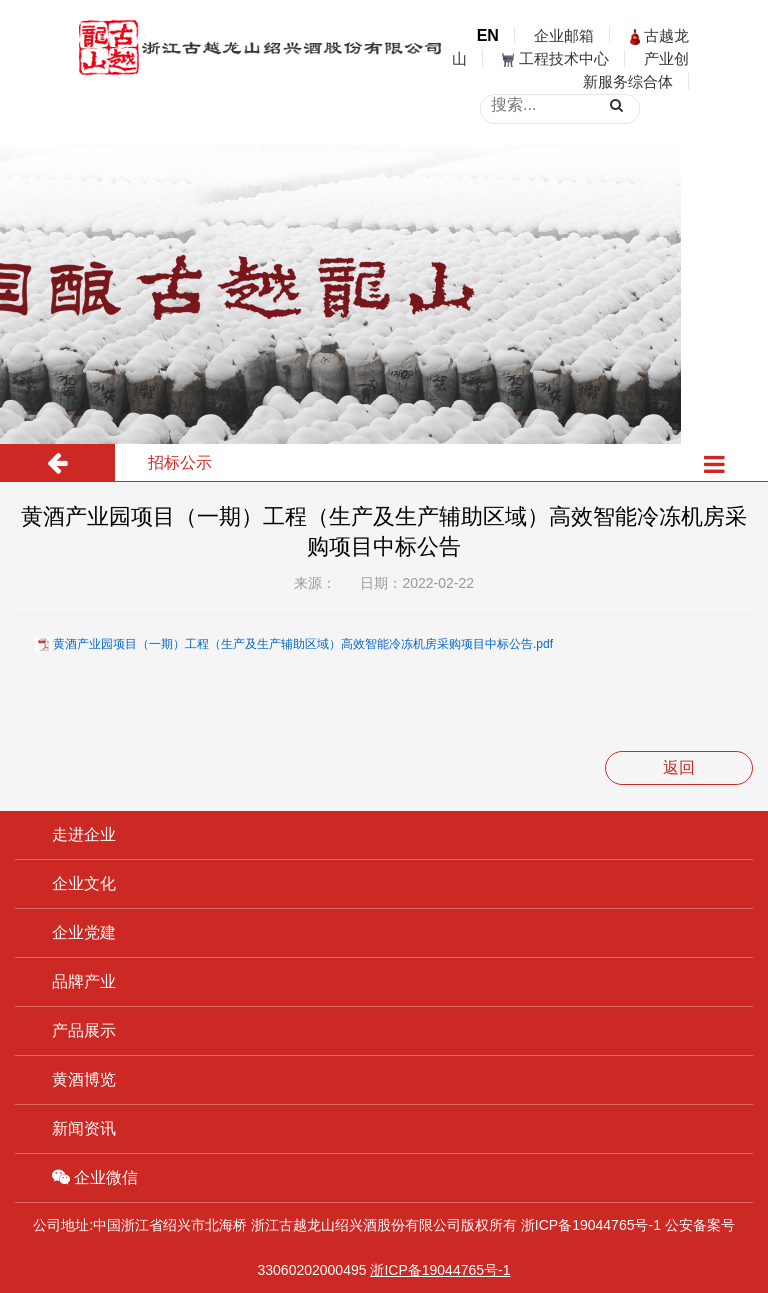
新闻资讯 (84, 1128)
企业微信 (95, 1177)
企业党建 (84, 932)
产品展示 (84, 1030)
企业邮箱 (564, 35)
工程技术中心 (555, 58)
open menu (738, 77)
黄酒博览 (84, 1079)
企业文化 (84, 883)
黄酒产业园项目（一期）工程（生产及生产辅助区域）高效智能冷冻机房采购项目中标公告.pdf (303, 644)
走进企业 (84, 834)
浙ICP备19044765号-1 (591, 1225)
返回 (679, 767)
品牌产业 (84, 981)
